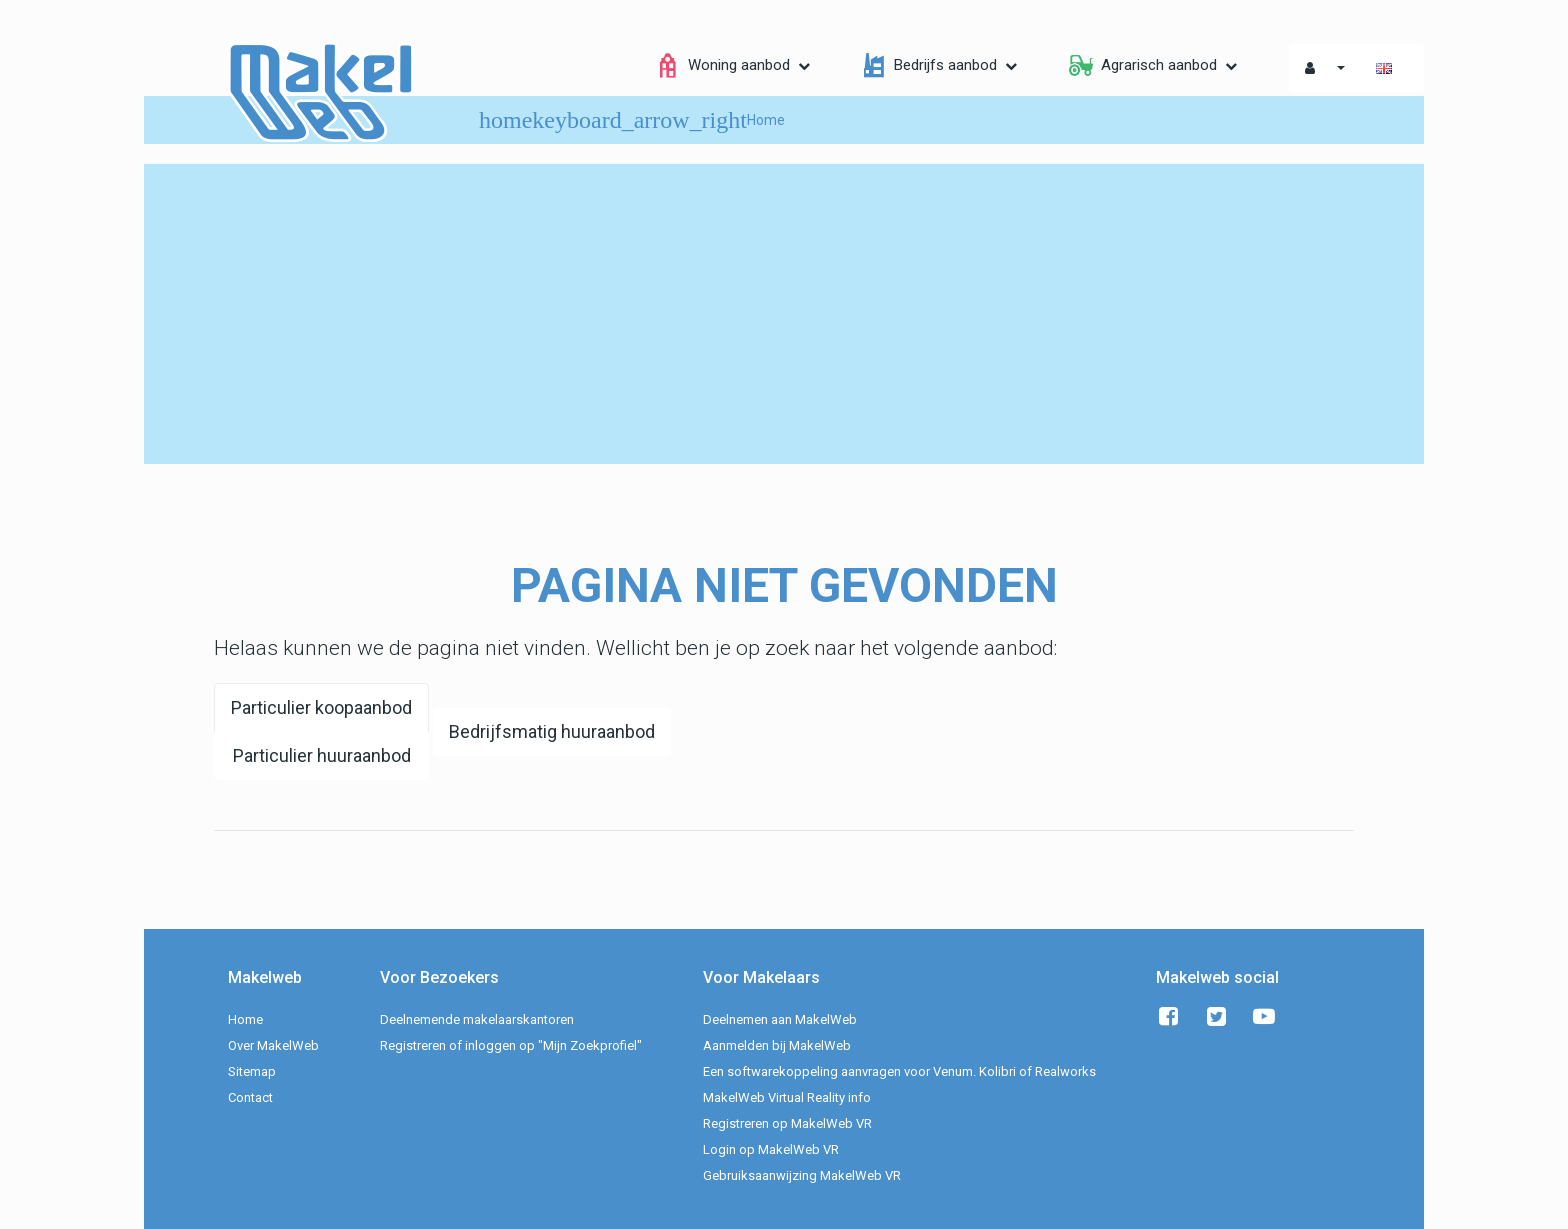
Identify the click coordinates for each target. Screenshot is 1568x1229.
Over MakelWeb (273, 1045)
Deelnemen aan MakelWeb (780, 1019)
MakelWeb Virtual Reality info (787, 1097)
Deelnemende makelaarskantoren (477, 1019)
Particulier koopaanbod (321, 707)
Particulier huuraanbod (322, 755)
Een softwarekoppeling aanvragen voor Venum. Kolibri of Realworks (899, 1071)
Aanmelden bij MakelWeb (777, 1045)
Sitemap (252, 1071)
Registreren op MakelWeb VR (787, 1123)
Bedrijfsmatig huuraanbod (552, 731)
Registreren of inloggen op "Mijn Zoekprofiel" (511, 1045)
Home (245, 1019)
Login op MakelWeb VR (771, 1149)
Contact (250, 1097)
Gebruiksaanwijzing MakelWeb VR (802, 1175)
